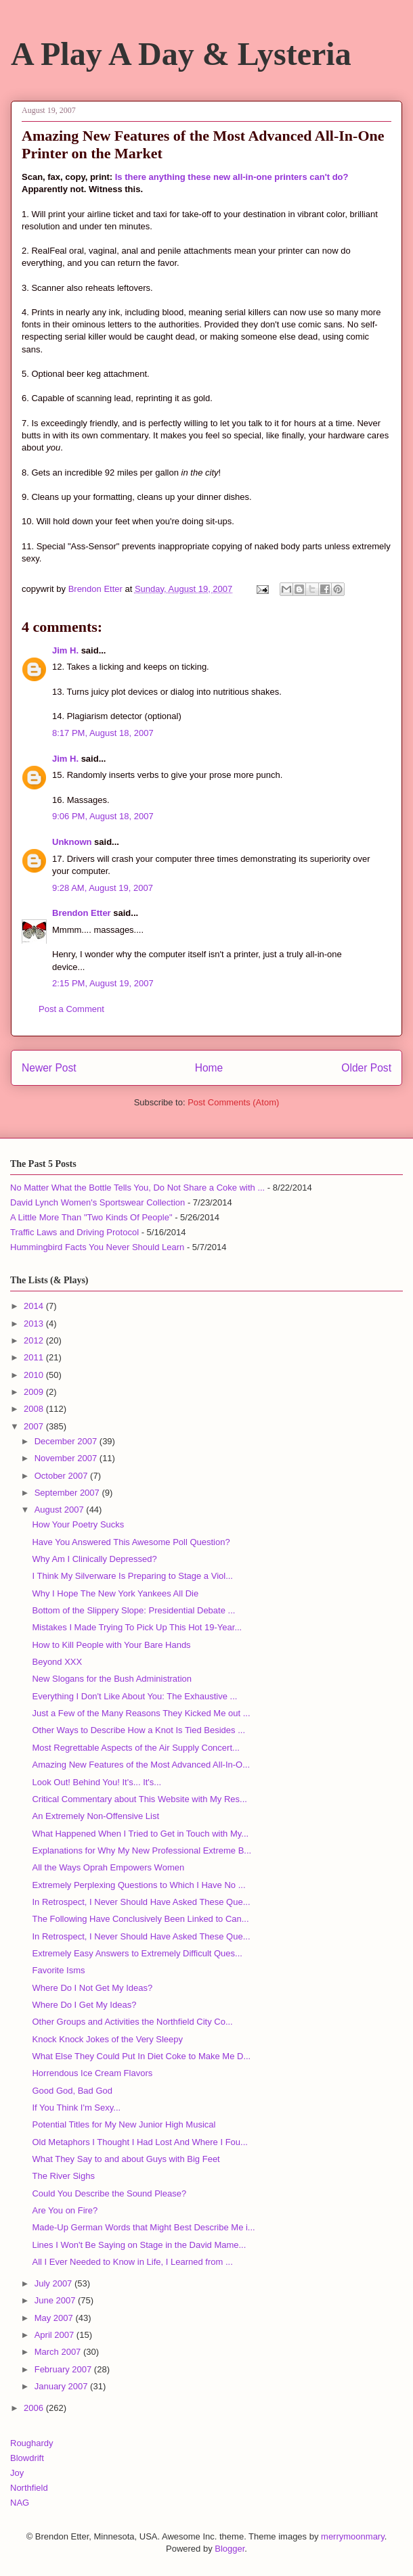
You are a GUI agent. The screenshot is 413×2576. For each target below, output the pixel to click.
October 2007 (62, 1476)
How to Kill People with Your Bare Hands (111, 1645)
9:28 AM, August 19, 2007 (102, 888)
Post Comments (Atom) (233, 1102)
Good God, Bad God (72, 2091)
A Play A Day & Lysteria (181, 54)
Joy (17, 2473)
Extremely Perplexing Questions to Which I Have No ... (138, 1885)
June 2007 (56, 2300)
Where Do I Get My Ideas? (84, 2005)
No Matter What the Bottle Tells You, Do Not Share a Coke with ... (137, 1187)
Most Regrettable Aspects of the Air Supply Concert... (135, 1748)
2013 (35, 1323)
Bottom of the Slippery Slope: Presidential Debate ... (133, 1610)
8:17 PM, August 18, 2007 (103, 733)
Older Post (366, 1068)
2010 (35, 1375)
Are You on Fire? (64, 2210)
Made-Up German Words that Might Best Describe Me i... (143, 2227)
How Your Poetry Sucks (78, 1524)
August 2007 (61, 1509)
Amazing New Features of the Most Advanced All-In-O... (141, 1765)
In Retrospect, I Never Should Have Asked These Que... (141, 1902)
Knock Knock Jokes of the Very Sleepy (107, 2039)
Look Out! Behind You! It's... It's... (96, 1782)
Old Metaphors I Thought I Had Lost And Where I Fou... (139, 2142)
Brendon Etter (81, 913)
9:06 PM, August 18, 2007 (103, 816)
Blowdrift (27, 2458)
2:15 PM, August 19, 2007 (103, 983)
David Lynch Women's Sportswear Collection (97, 1202)
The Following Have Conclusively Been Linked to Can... (140, 1919)
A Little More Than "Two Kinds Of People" (91, 1217)
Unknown (72, 842)
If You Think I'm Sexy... (76, 2107)
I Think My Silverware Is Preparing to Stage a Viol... (132, 1576)
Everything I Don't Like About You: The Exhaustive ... (134, 1696)
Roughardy (31, 2443)
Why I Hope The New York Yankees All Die (115, 1593)
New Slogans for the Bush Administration (112, 1679)
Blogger (229, 2549)
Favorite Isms (58, 1970)
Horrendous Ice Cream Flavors (92, 2073)
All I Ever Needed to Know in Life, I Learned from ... (132, 2262)
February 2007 (64, 2369)
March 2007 (59, 2352)
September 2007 (68, 1493)
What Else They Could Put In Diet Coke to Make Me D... (141, 2056)
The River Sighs (63, 2176)
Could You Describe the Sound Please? (109, 2193)
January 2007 (62, 2386)
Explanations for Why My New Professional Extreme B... (141, 1850)
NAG (19, 2503)
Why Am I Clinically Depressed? (94, 1559)
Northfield (29, 2488)
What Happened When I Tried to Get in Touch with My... (140, 1833)
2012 (35, 1340)
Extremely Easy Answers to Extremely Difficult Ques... (137, 1953)
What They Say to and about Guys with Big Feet (125, 2159)
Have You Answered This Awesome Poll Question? (131, 1542)
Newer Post (49, 1068)
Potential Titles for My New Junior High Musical (123, 2124)
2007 (35, 1426)
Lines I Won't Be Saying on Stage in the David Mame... (139, 2245)
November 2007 (67, 1458)
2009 (35, 1392)
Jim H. (65, 650)
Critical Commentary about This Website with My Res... (139, 1799)
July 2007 (54, 2283)
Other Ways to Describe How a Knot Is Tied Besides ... (138, 1730)
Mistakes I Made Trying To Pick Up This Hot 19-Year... (137, 1627)
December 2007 (67, 1441)
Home (209, 1068)
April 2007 (56, 2335)
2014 (35, 1306)
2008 (35, 1409)
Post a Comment (71, 1009)
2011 (35, 1357)
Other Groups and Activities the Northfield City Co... (132, 2022)
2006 (35, 2408)
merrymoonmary (353, 2536)
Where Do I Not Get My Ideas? (92, 1988)
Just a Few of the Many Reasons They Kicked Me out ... (141, 1713)
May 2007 (55, 2318)
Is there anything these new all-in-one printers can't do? (232, 177)
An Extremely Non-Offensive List (95, 1816)
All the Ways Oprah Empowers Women (108, 1867)
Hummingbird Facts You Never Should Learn (97, 1247)
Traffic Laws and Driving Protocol (74, 1232)
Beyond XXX (57, 1662)
